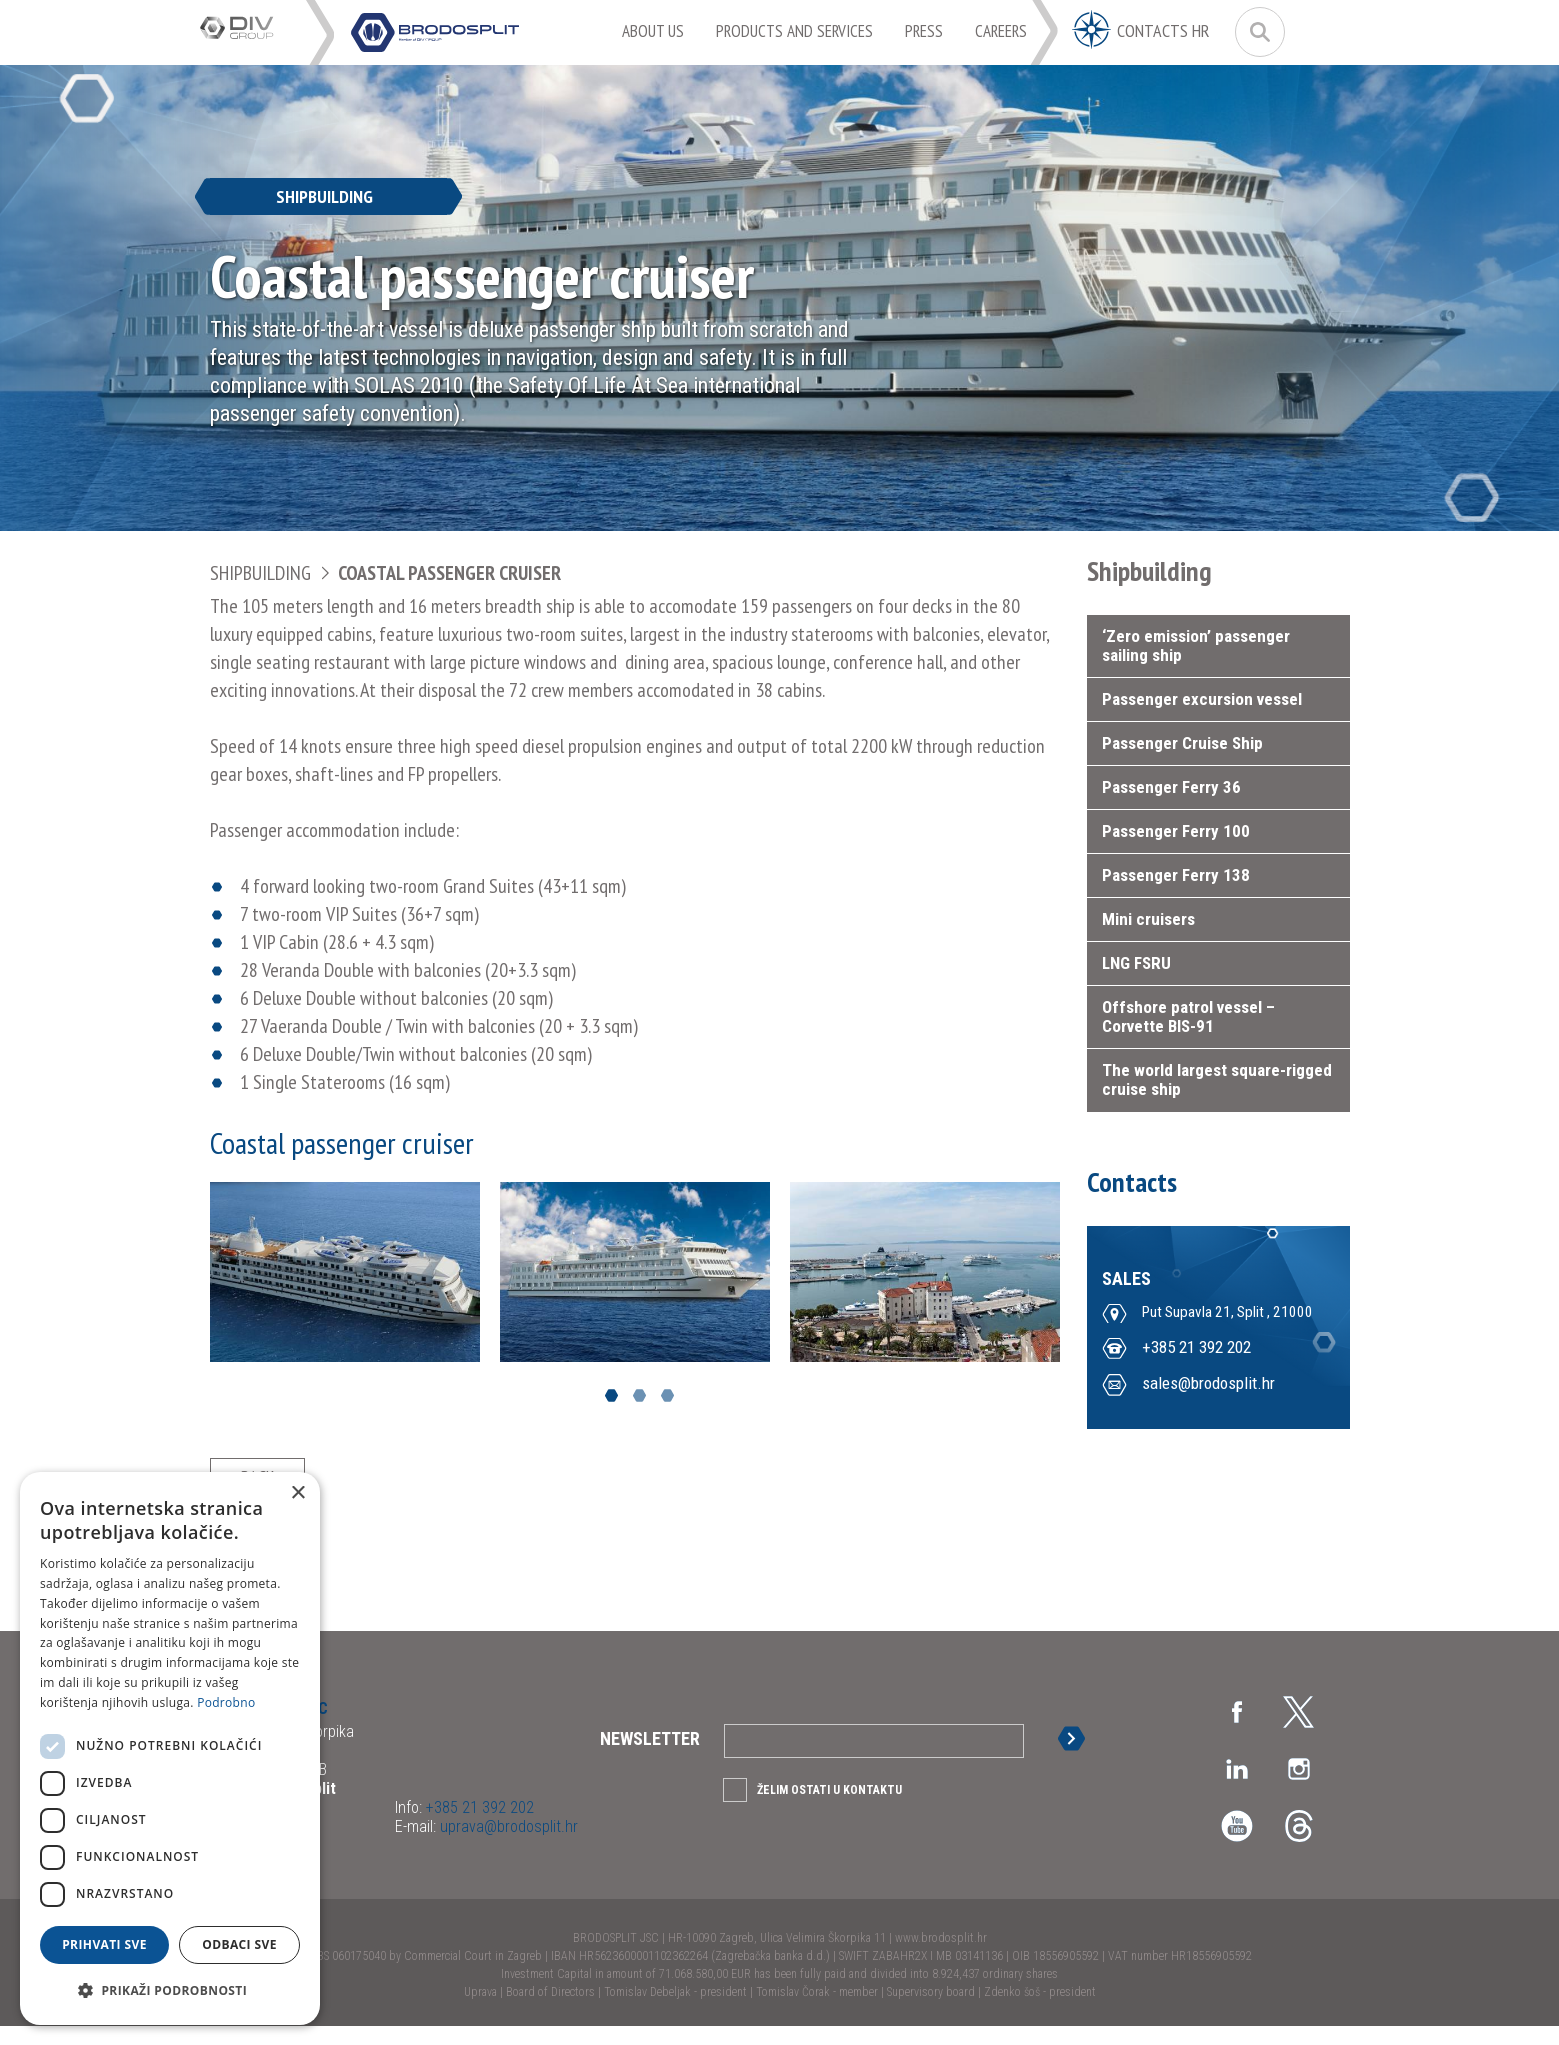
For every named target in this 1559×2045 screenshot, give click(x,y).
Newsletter (650, 1757)
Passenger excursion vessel (1202, 699)
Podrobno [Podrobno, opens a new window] (226, 1702)
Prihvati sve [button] (104, 1944)
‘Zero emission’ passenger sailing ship (1196, 645)
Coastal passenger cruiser (449, 573)
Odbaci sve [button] (239, 1944)
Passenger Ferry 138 (1176, 875)
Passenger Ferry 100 (1176, 831)
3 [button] (667, 1395)
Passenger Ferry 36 (1171, 787)
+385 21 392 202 (1196, 1349)
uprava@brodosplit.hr (507, 1845)
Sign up (1075, 1757)
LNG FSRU (1136, 963)
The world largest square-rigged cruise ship (1217, 1079)
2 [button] (639, 1395)
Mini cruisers (1148, 919)
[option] (345, 1272)
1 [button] (611, 1395)
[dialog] (170, 1748)
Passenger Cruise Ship (1182, 743)
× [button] (297, 1493)
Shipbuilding (260, 573)
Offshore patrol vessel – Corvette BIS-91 (1188, 1016)
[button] (170, 1991)
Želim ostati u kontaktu (829, 1809)
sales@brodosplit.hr (1208, 1385)
